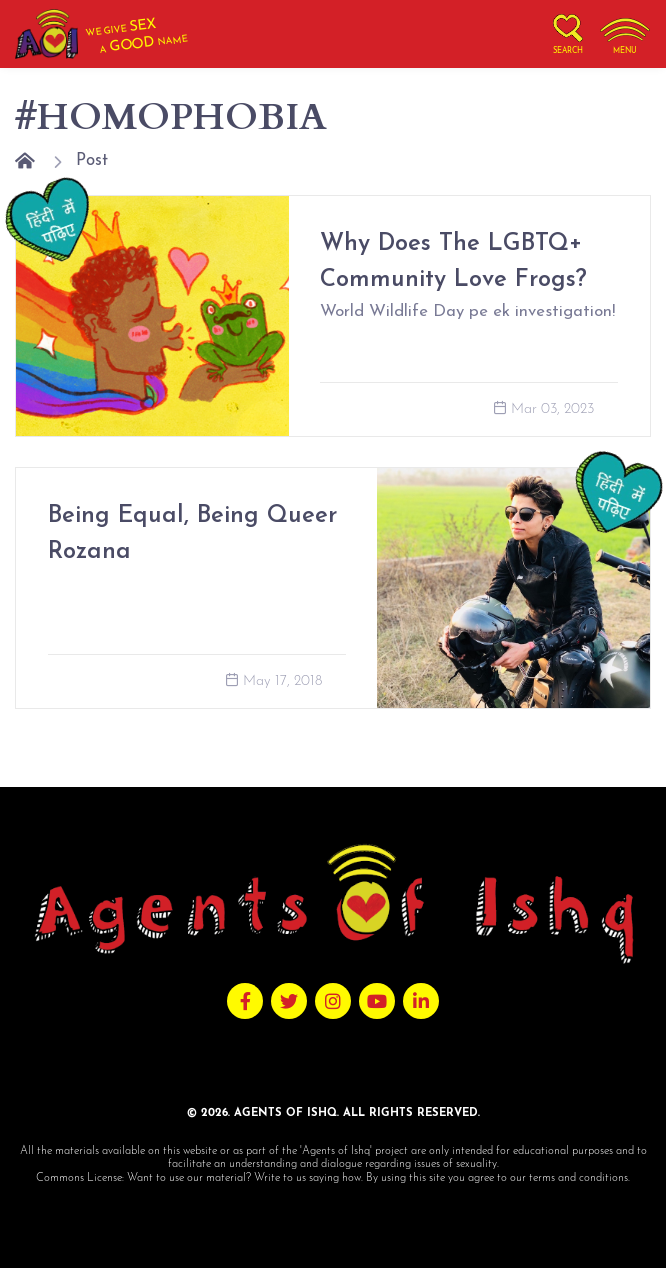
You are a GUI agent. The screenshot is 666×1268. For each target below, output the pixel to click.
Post (92, 160)
